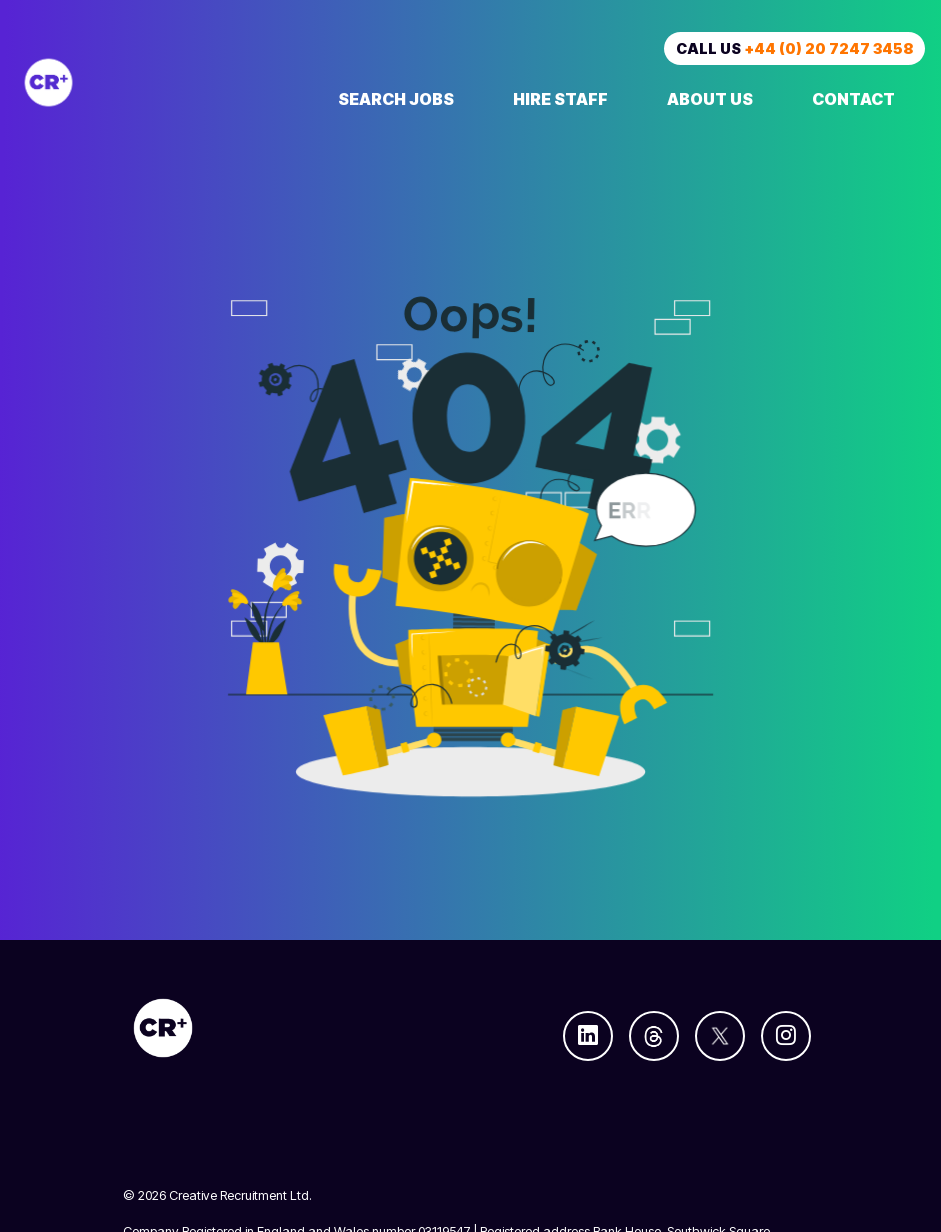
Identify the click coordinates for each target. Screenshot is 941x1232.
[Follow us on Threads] (654, 1036)
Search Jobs (396, 99)
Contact (853, 99)
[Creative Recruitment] (153, 82)
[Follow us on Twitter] (720, 1036)
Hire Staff (560, 99)
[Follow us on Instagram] (786, 1036)
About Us (710, 99)
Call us (794, 48)
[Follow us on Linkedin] (588, 1036)
